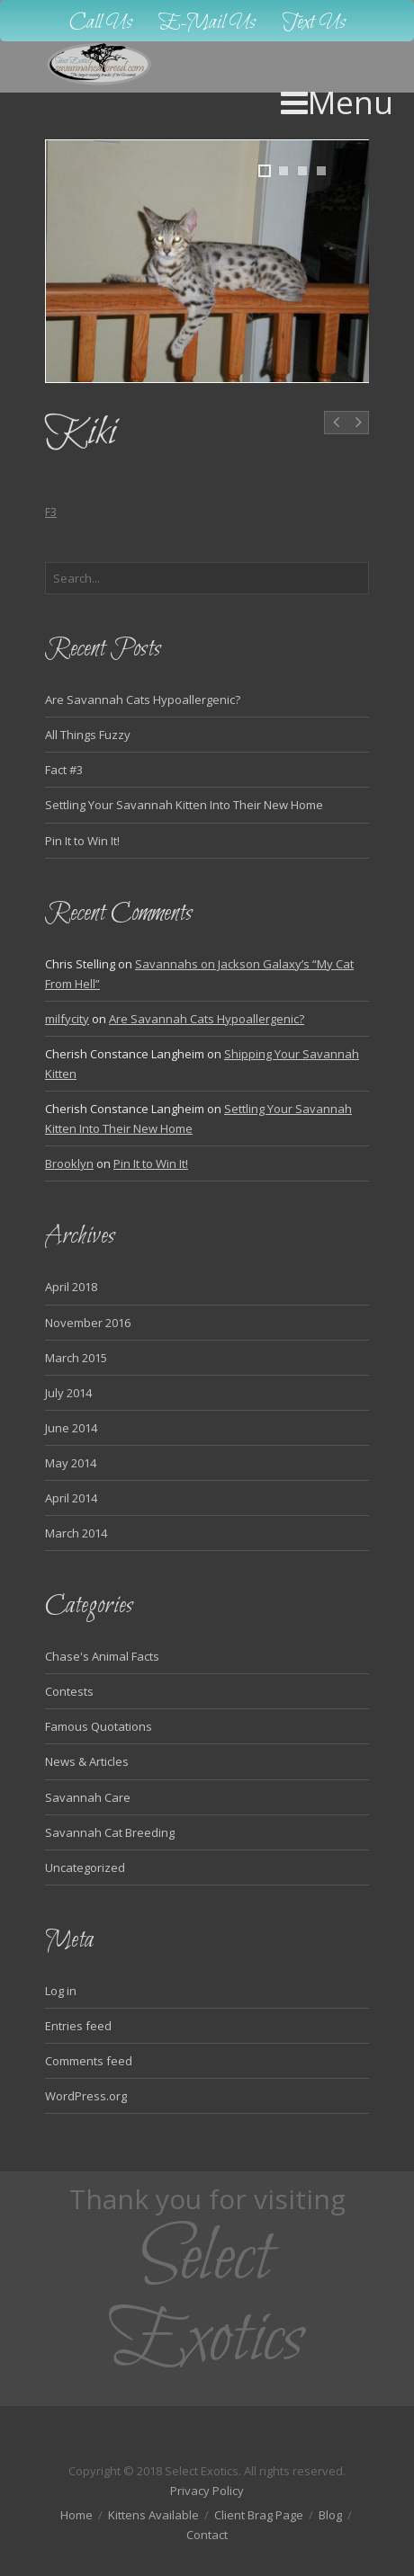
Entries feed (78, 2026)
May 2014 (70, 1463)
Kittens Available (153, 2515)
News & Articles (87, 1761)
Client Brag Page (258, 2515)
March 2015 (76, 1358)
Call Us (100, 23)
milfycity (67, 1019)
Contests (69, 1691)
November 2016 (87, 1323)
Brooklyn (69, 1163)
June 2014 (71, 1428)
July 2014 (68, 1393)
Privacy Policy (207, 2490)
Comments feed (88, 2061)
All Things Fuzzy (87, 734)
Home (76, 2515)
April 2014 (71, 1498)
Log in (60, 1991)
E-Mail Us (207, 23)
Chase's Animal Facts (102, 1656)
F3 (51, 512)
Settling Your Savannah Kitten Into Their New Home (184, 805)
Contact (207, 2535)
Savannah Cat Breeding (110, 1832)
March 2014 (76, 1533)
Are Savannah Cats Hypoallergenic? (142, 699)
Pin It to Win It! (82, 841)
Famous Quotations (98, 1726)
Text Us (314, 23)
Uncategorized (85, 1867)
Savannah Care (87, 1797)
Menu (337, 102)
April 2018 (71, 1287)
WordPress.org (86, 2096)
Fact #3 (64, 770)
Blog (330, 2515)
